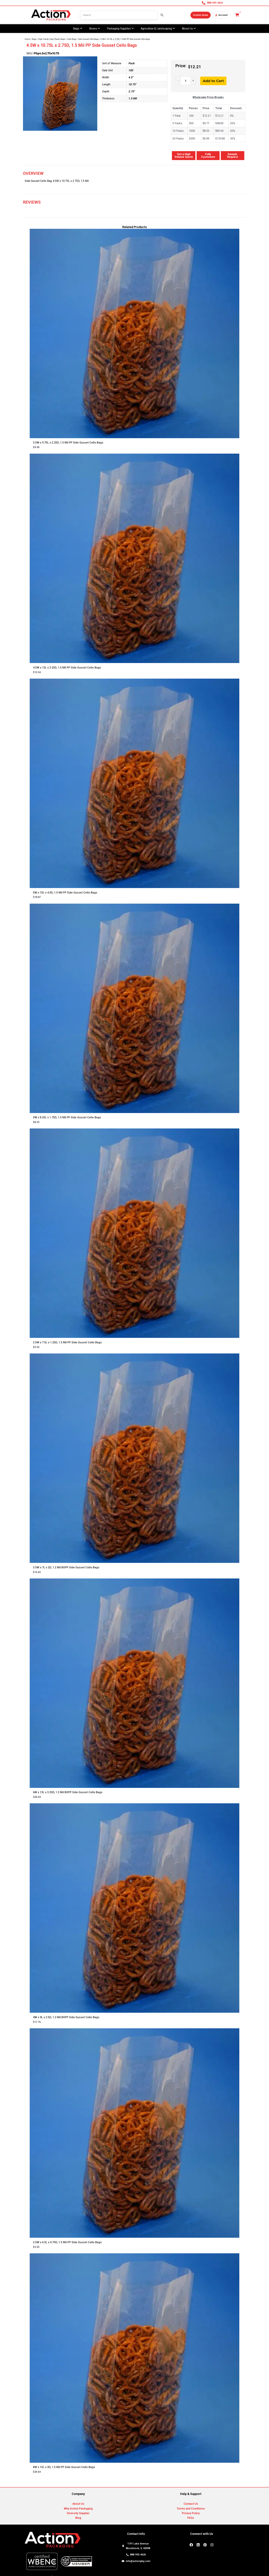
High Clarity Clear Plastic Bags (51, 39)
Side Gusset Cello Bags (88, 39)
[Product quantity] (186, 81)
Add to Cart (213, 81)
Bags (34, 39)
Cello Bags (71, 39)
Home (27, 39)
